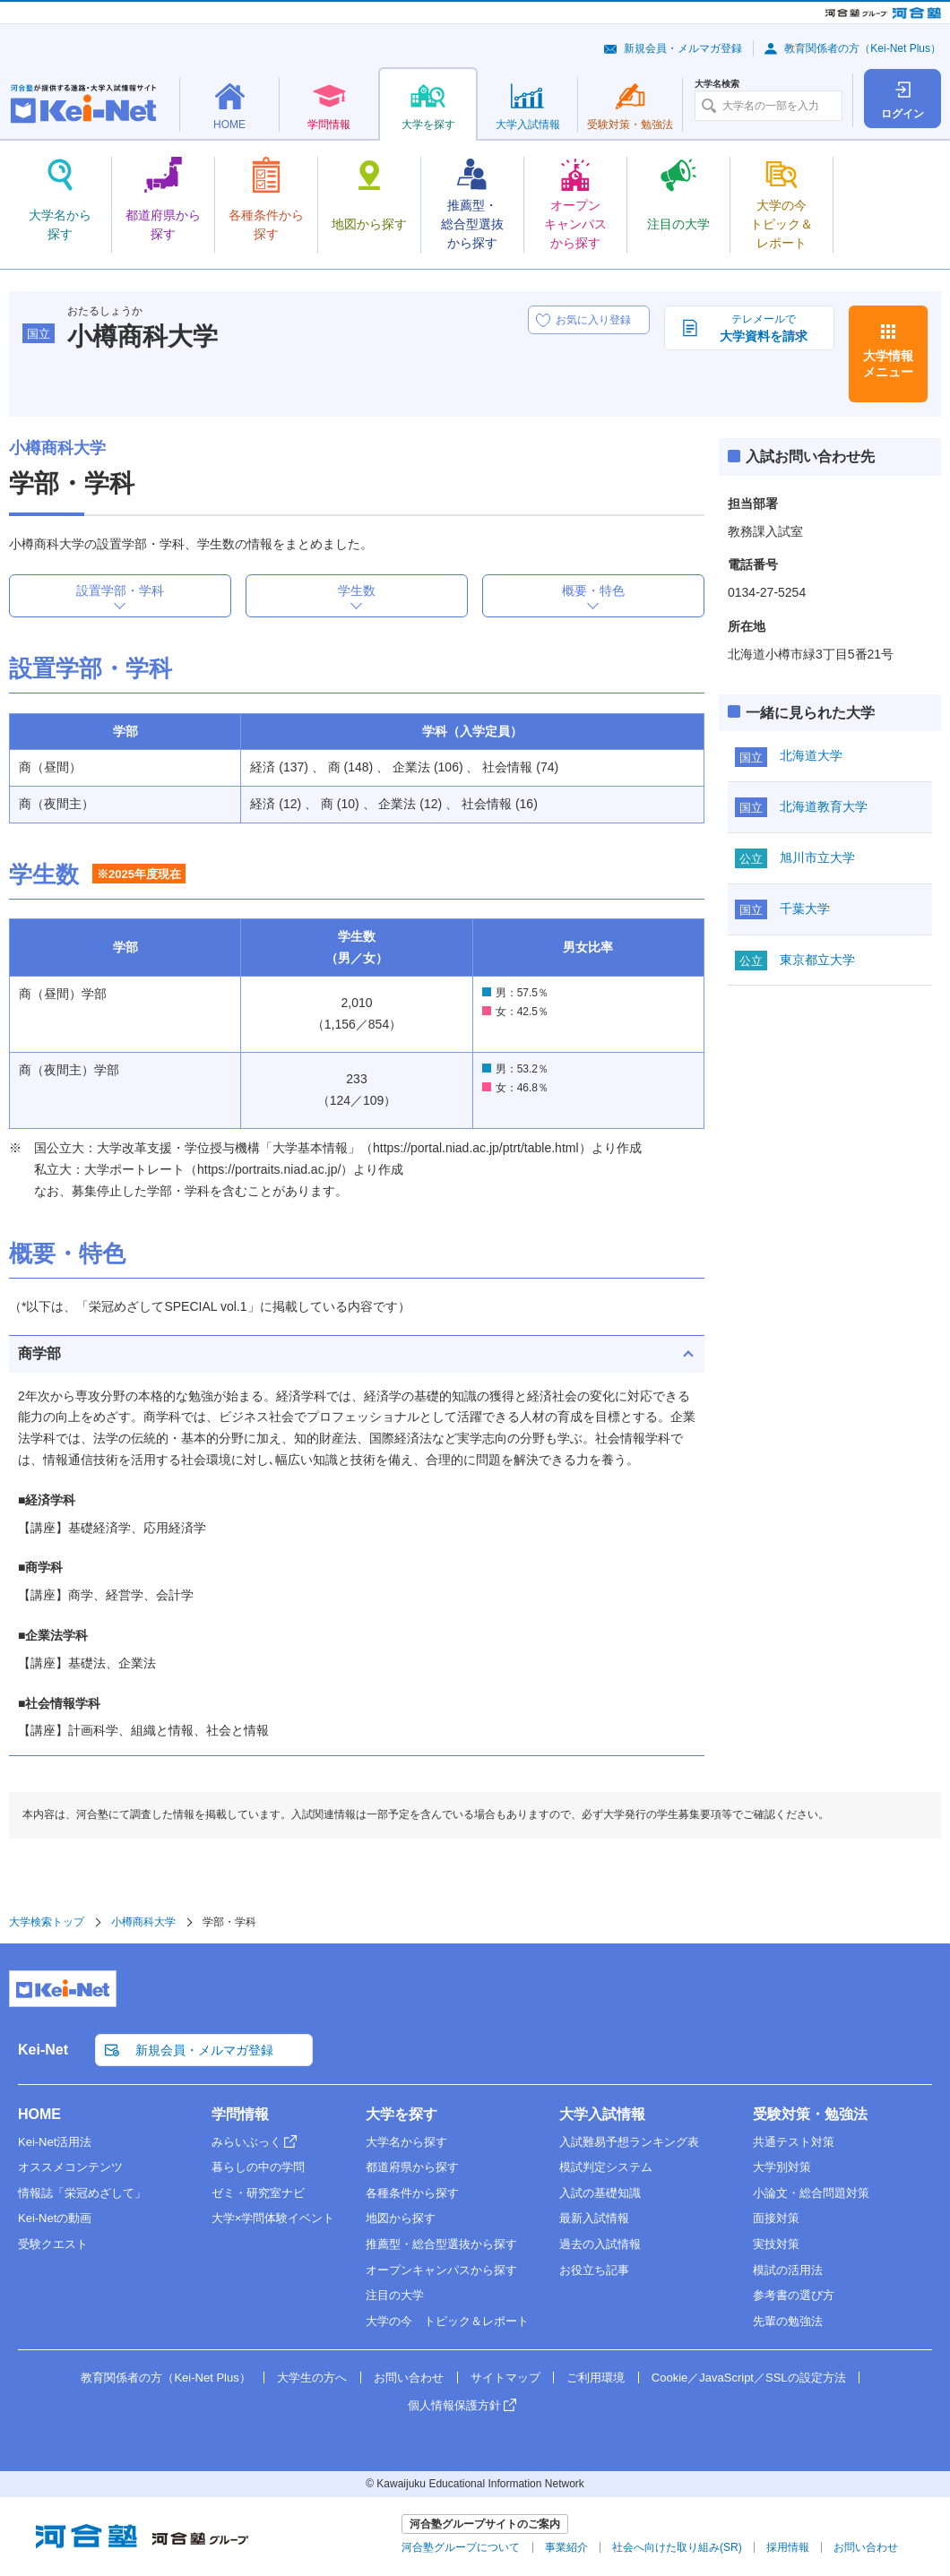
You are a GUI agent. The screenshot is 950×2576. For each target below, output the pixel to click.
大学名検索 (717, 84)
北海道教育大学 (824, 806)
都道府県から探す (412, 2167)
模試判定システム (605, 2167)
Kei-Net (43, 2049)
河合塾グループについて (461, 2547)
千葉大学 (805, 908)
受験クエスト (53, 2244)
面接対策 (776, 2218)
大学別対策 (782, 2167)
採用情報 (787, 2547)
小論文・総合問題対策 (811, 2193)
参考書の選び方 (793, 2295)
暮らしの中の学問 (258, 2167)
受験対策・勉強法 (810, 2114)
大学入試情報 (602, 2114)
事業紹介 (566, 2547)
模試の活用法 (788, 2270)
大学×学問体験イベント (273, 2218)
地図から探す (401, 2218)
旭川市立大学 (817, 857)
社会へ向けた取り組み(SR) (677, 2547)
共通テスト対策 (793, 2142)
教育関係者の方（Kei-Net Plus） (862, 48)
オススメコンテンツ (70, 2167)
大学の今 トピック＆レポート (447, 2321)
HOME (39, 2114)
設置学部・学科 (120, 590)
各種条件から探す (412, 2193)
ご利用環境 (595, 2377)
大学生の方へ (312, 2377)
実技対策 (776, 2244)
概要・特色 (593, 590)
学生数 (357, 590)
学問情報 (240, 2114)
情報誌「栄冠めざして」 (82, 2193)
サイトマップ (505, 2377)
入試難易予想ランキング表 (629, 2142)
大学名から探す (406, 2142)
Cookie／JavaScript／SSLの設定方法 (749, 2377)
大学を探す (401, 2114)
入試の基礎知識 (600, 2193)
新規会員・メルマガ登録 (683, 48)
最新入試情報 (594, 2218)
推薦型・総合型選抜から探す (441, 2244)
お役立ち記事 (594, 2270)
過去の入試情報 (600, 2244)
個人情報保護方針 (454, 2405)
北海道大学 (811, 755)
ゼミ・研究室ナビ (258, 2193)
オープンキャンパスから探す (441, 2270)
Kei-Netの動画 (54, 2218)
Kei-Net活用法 (54, 2142)
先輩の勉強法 (788, 2321)
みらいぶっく (246, 2142)
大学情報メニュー (888, 364)
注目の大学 (395, 2295)
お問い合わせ (409, 2377)
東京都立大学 (817, 959)
